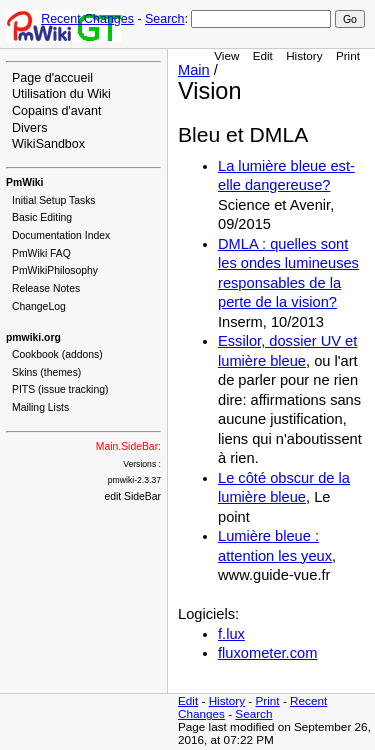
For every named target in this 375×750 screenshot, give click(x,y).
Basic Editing (42, 217)
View (226, 55)
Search (164, 19)
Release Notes (46, 288)
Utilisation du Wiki (61, 94)
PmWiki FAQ (41, 253)
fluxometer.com (267, 653)
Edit (263, 55)
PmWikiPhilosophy (55, 270)
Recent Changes (87, 19)
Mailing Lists (40, 407)
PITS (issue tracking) (60, 389)
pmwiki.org (33, 337)
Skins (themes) (46, 372)
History (304, 55)
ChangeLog (39, 306)
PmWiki (24, 182)
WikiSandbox (48, 144)
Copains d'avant (56, 111)
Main (194, 70)
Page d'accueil (52, 78)
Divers (29, 128)
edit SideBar (132, 496)
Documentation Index (61, 235)
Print (348, 55)
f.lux (231, 634)
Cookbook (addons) (57, 354)
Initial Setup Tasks (54, 200)
